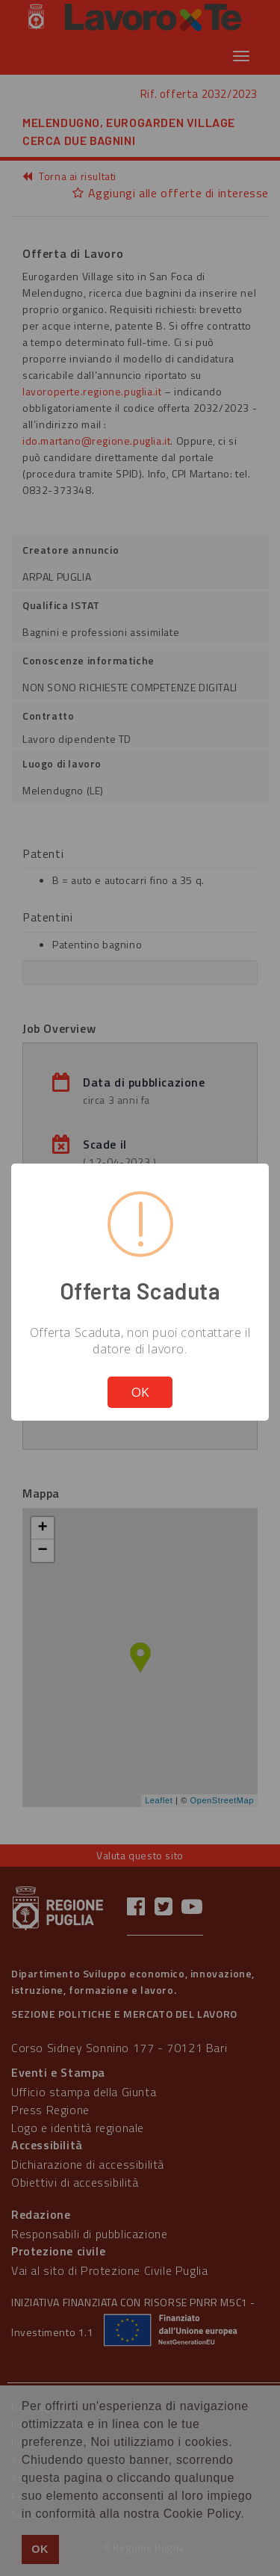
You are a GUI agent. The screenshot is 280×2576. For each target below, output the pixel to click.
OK (140, 1391)
